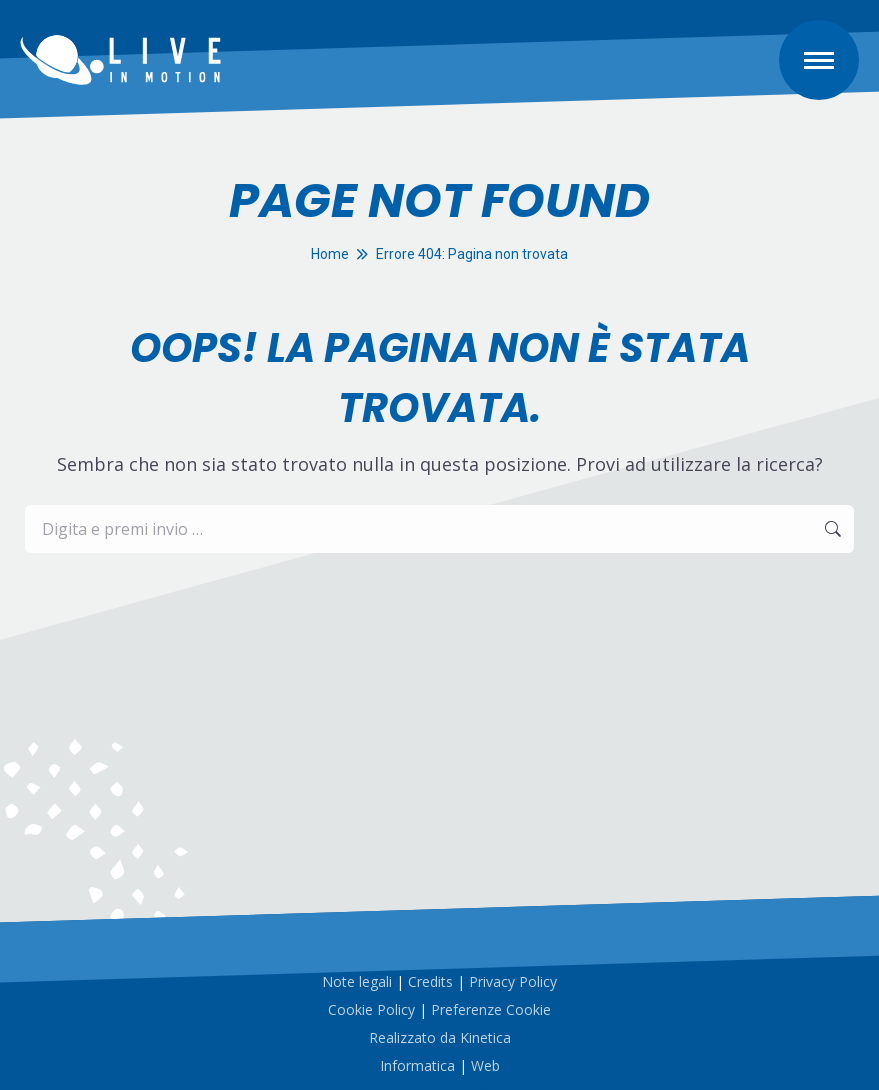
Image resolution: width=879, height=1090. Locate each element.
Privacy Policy (513, 981)
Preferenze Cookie (491, 1009)
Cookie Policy (371, 1009)
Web (485, 1065)
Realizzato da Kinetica (440, 1037)
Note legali (357, 981)
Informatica (417, 1065)
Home (330, 254)
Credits (430, 981)
